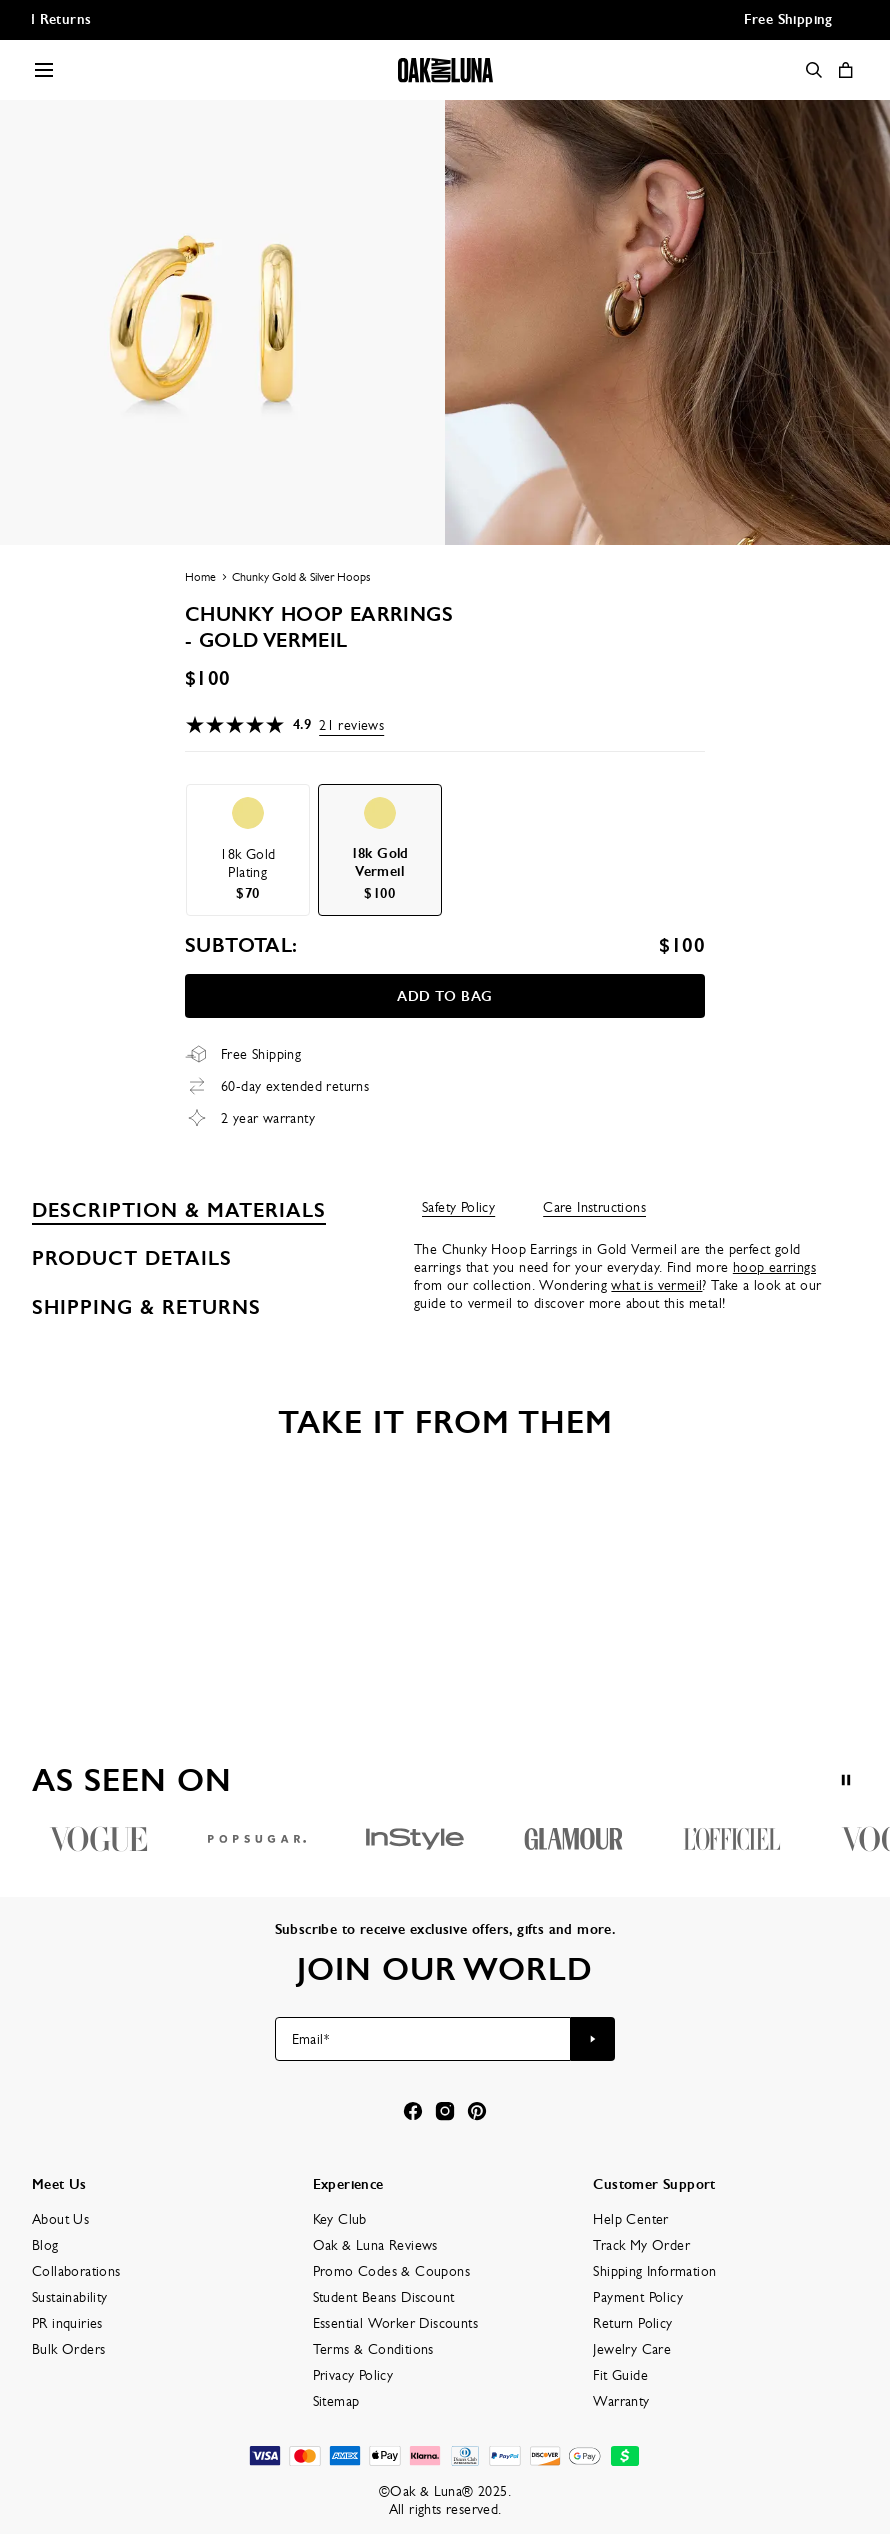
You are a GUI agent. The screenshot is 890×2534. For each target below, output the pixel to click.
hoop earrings (774, 1267)
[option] (248, 850)
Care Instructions (594, 1207)
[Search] (814, 70)
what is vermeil (656, 1285)
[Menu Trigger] (44, 70)
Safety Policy (458, 1207)
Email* (310, 2039)
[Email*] (423, 2039)
